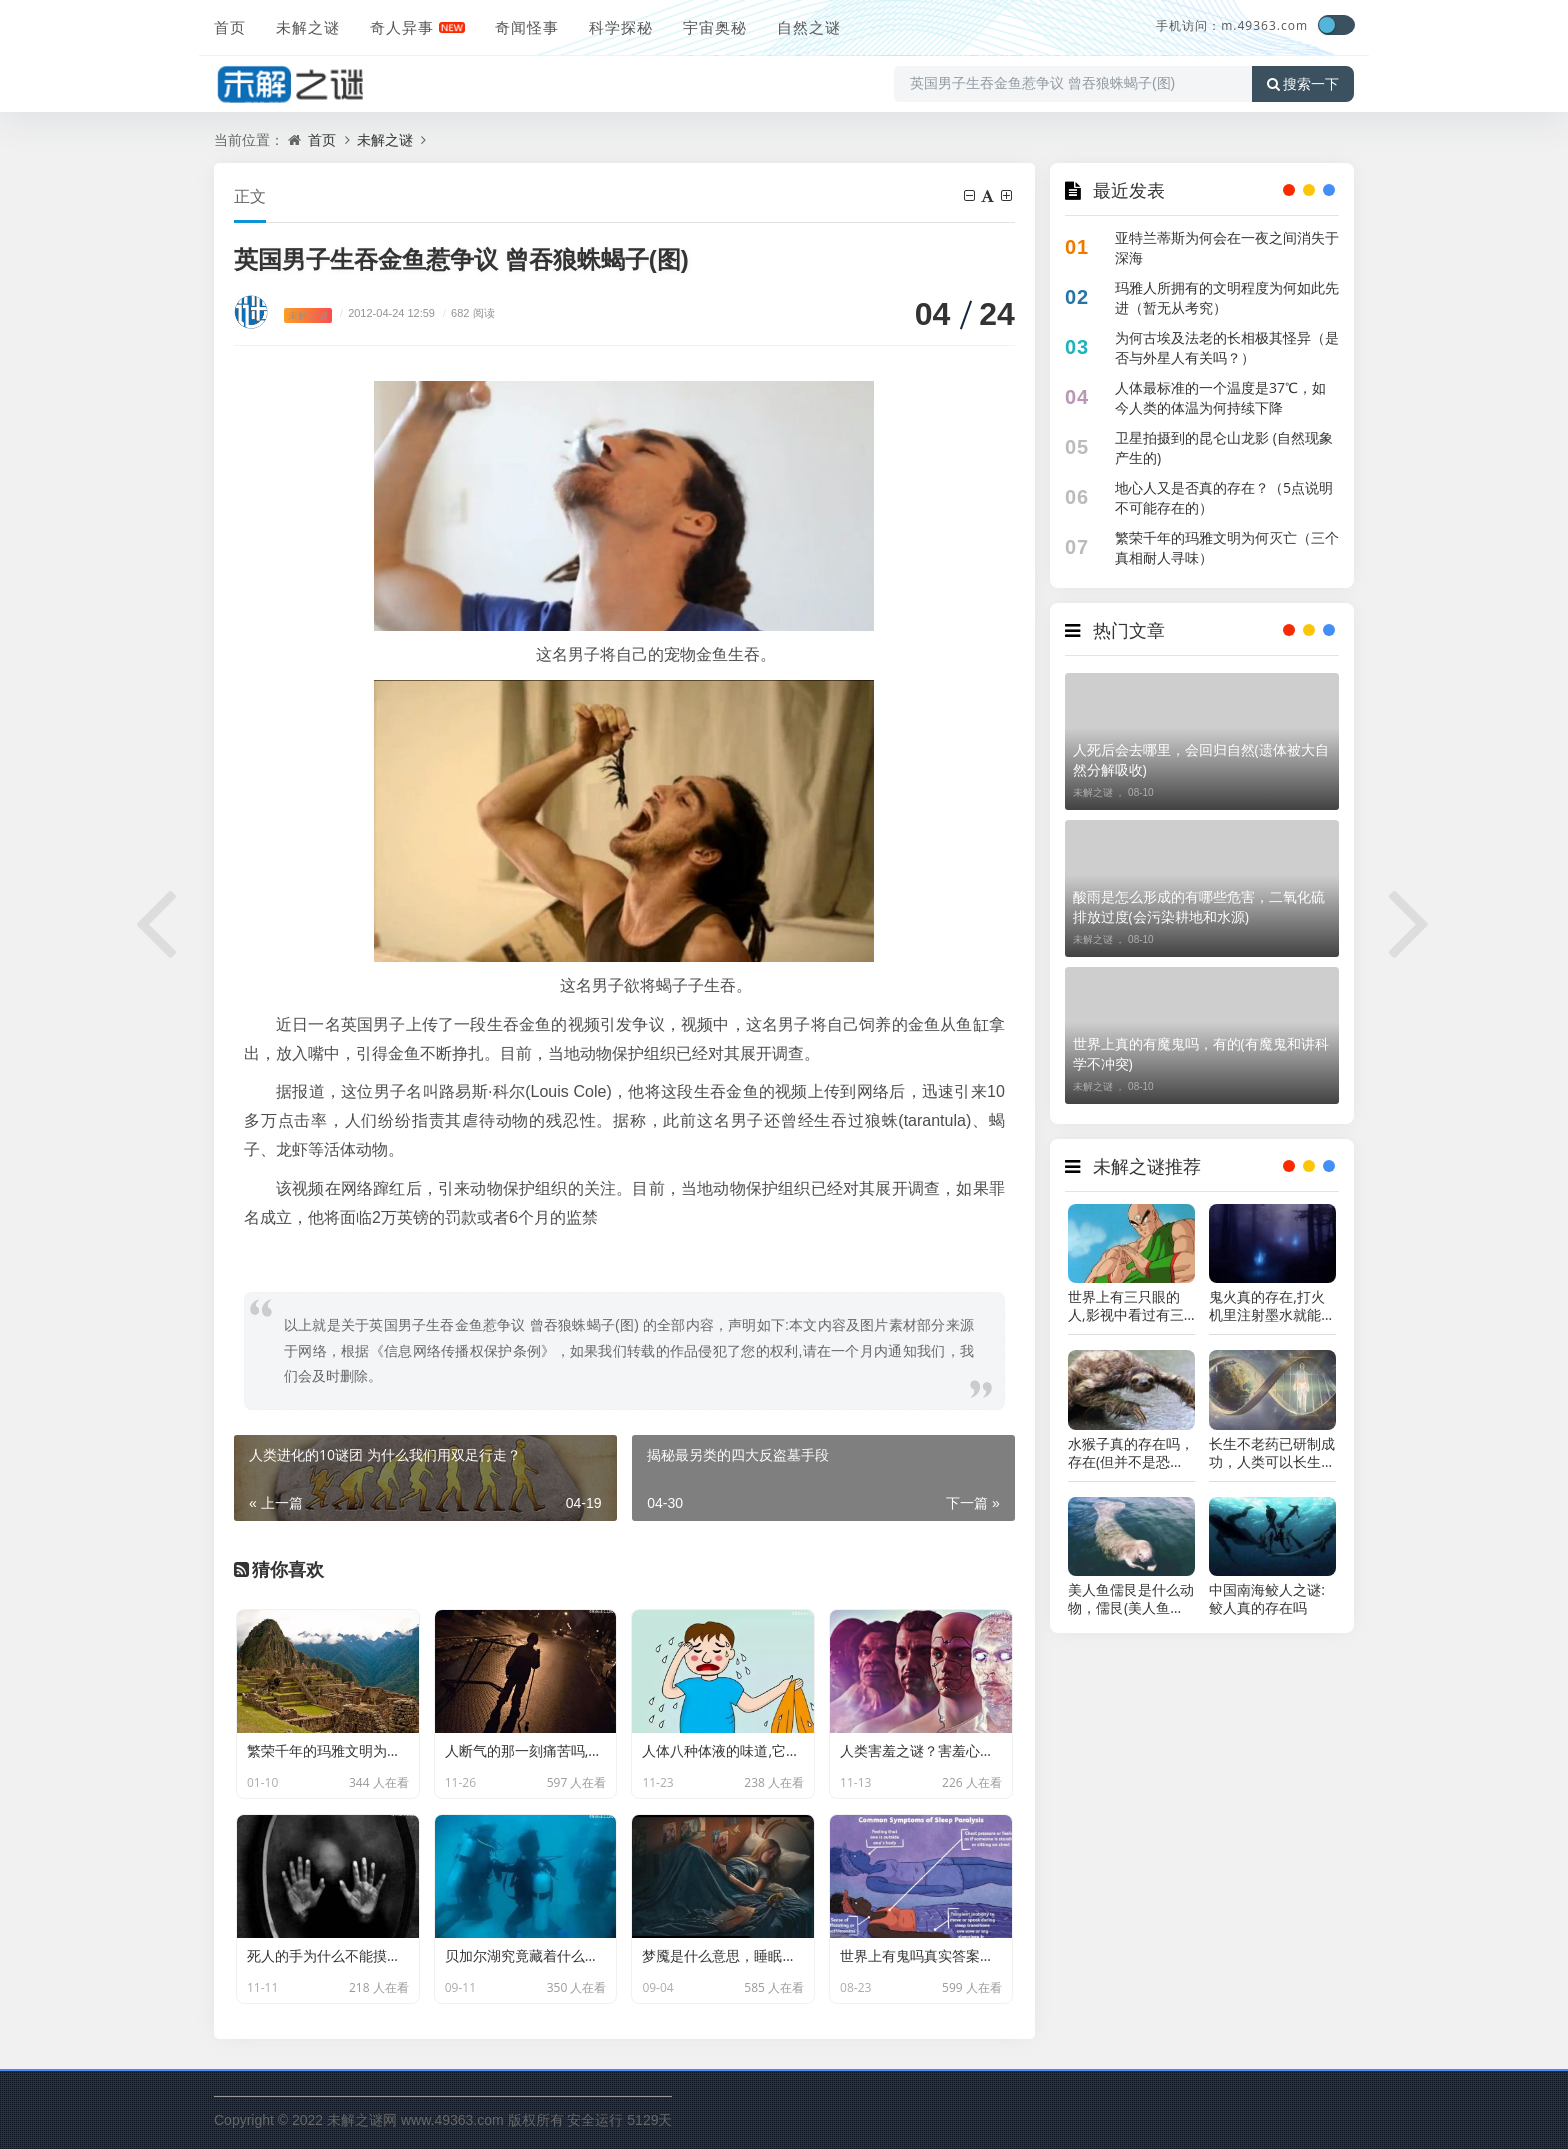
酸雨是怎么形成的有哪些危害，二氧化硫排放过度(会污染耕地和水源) (1199, 906)
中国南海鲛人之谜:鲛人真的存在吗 (1267, 1599)
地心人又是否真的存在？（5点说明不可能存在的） (1224, 497)
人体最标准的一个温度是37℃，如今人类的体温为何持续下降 (1220, 397)
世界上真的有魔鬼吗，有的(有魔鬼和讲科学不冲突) (1201, 1053)
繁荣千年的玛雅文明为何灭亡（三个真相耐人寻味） (1227, 547)
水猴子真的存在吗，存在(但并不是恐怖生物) (1131, 1453)
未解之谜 (308, 27)
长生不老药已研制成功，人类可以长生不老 (1272, 1453)
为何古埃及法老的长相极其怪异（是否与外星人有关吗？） (1227, 347)
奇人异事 (402, 27)
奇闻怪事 (527, 27)
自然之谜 (809, 27)
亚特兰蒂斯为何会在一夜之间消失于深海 (1227, 247)
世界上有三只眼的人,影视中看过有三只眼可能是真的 (1126, 1306)
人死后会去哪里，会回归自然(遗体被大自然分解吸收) (1201, 759)
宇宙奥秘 (715, 27)
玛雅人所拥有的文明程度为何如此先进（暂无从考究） (1227, 297)
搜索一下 (1303, 84)
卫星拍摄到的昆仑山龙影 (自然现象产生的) (1224, 447)
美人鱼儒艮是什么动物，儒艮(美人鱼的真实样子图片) (1131, 1599)
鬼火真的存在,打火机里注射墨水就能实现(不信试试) (1272, 1306)
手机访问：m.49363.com (1232, 25)
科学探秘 (621, 27)
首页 (230, 27)
